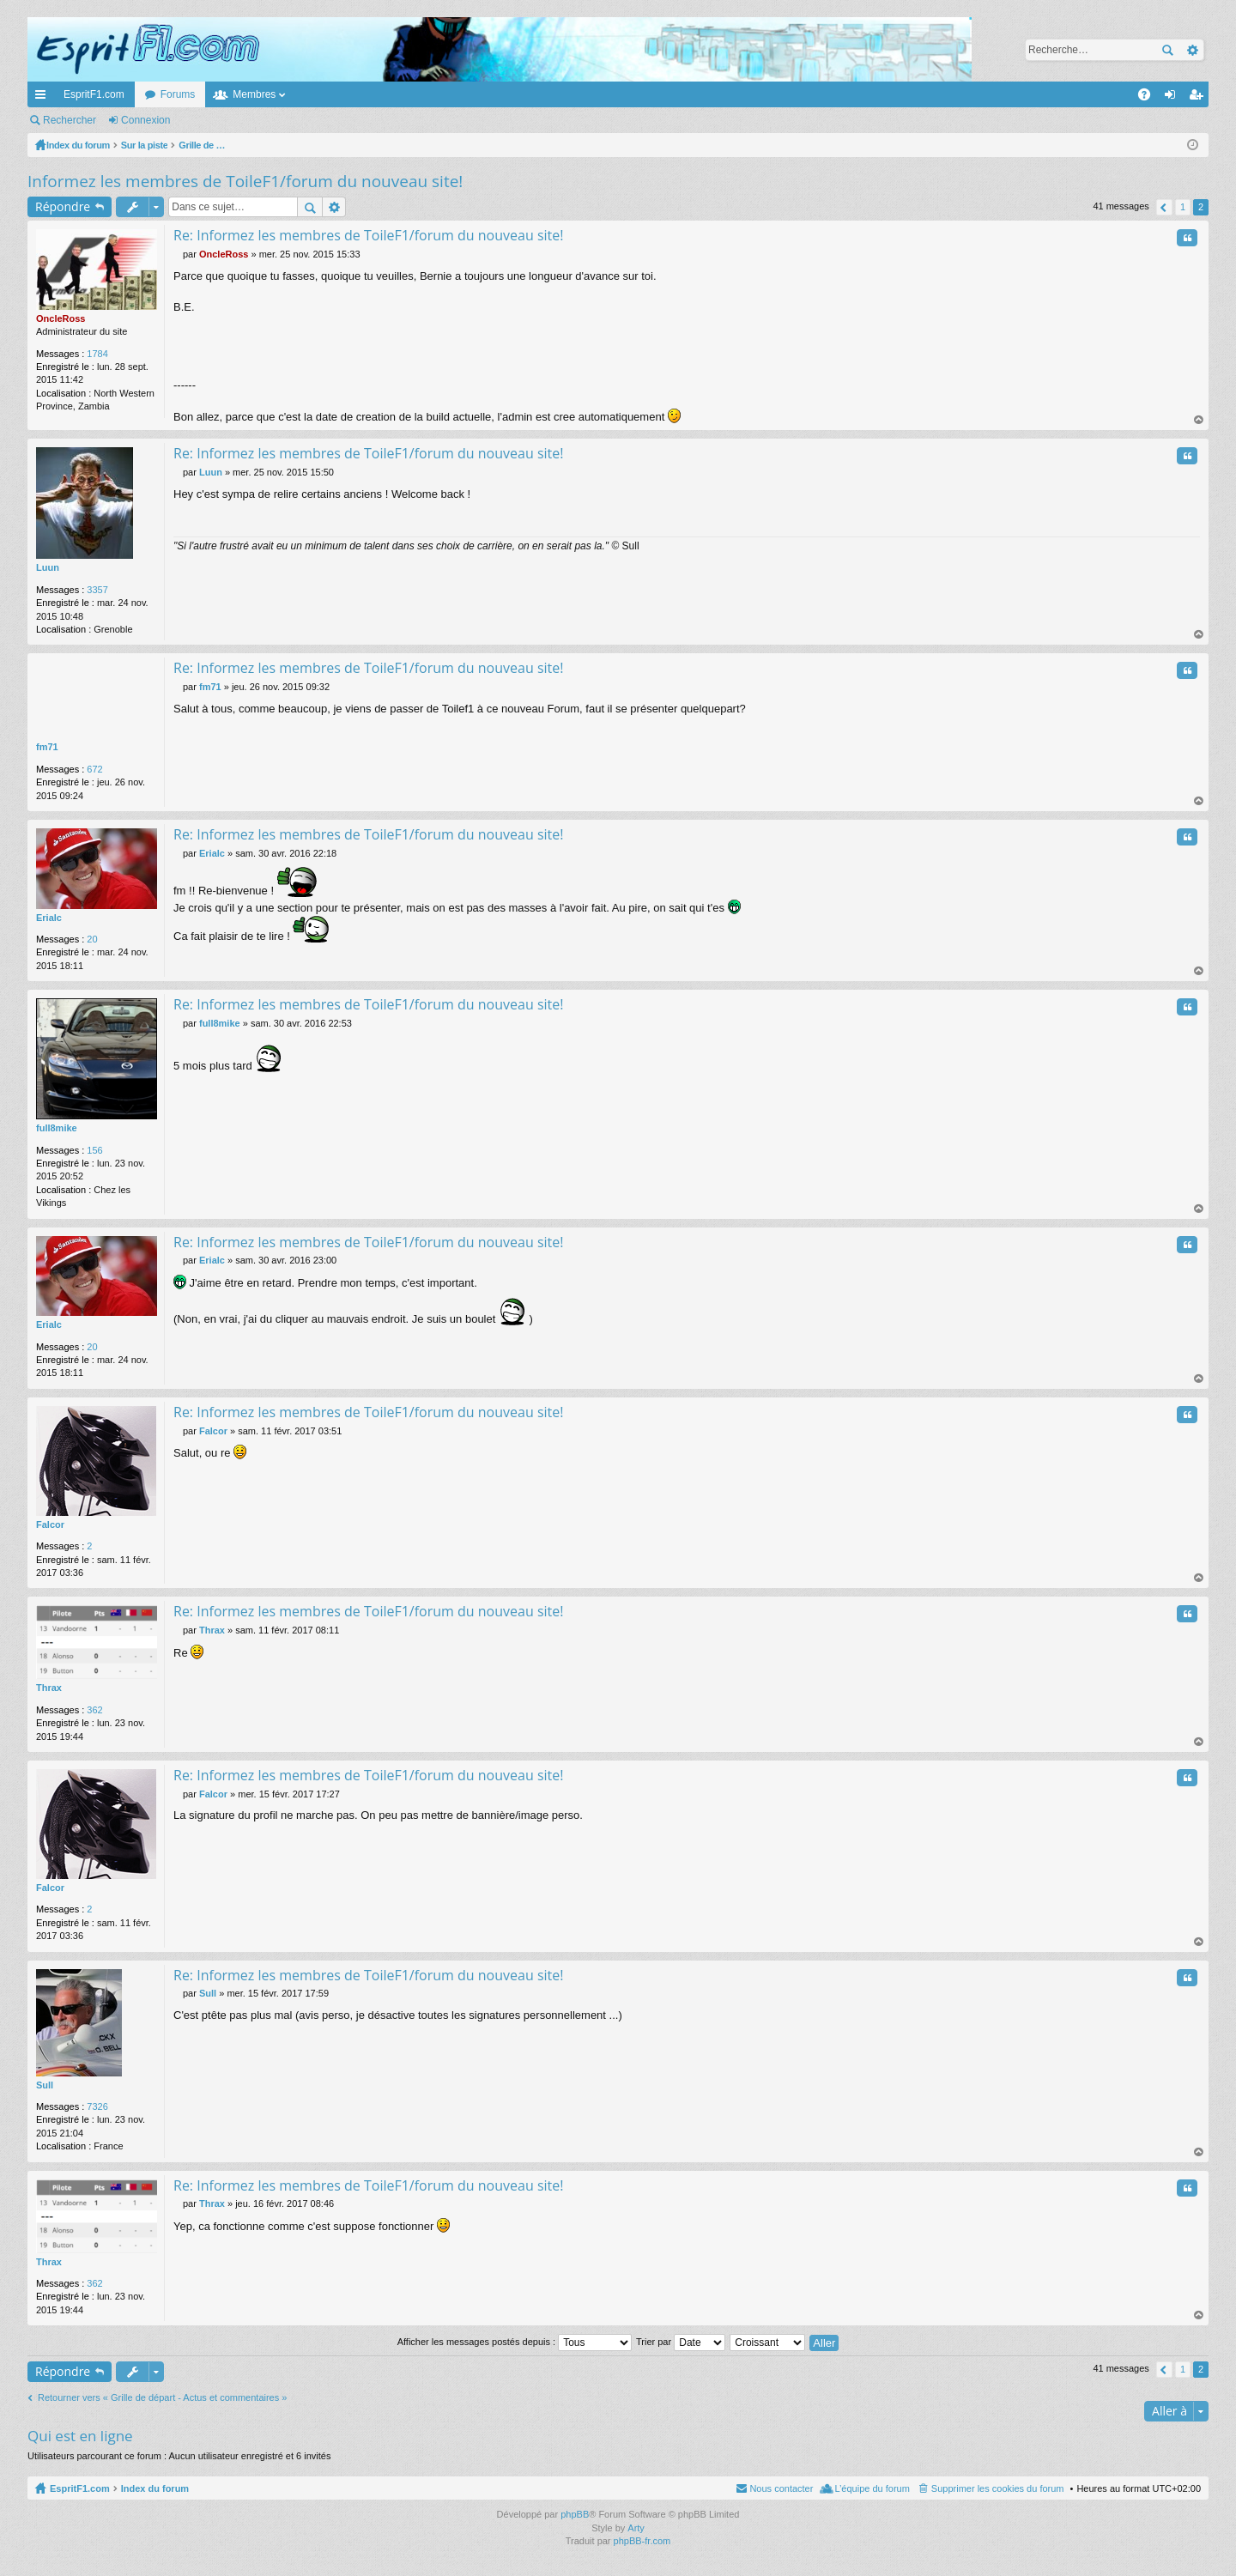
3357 (97, 590)
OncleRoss (60, 318)
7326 (97, 2106)
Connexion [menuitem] (1174, 97)
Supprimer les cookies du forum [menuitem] (997, 2488)
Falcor (50, 1524)
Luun (47, 567)
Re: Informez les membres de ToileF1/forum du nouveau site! (368, 235)
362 (94, 1710)
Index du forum (155, 2488)
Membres (254, 94)
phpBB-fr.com (642, 2541)
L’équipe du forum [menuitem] (871, 2488)
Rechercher (1167, 49)
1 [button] (1182, 207)
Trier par (680, 2342)
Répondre (62, 206)
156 (94, 1150)
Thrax (49, 1687)
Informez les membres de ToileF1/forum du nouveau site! (245, 181)
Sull (44, 2085)
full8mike (56, 1128)
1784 (97, 354)
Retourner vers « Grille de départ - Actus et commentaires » (162, 2397)
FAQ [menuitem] (1149, 97)
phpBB (574, 2514)
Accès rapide (43, 97)
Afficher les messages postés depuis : (515, 2342)
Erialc (49, 917)
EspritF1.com (94, 94)
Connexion (145, 120)
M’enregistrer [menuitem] (1200, 97)
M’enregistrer (226, 120)
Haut (1199, 420)
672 (94, 769)
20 (92, 939)
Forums (178, 94)
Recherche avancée (1191, 49)
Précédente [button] (1164, 207)
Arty (636, 2528)
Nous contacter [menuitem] (781, 2488)
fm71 (47, 747)
